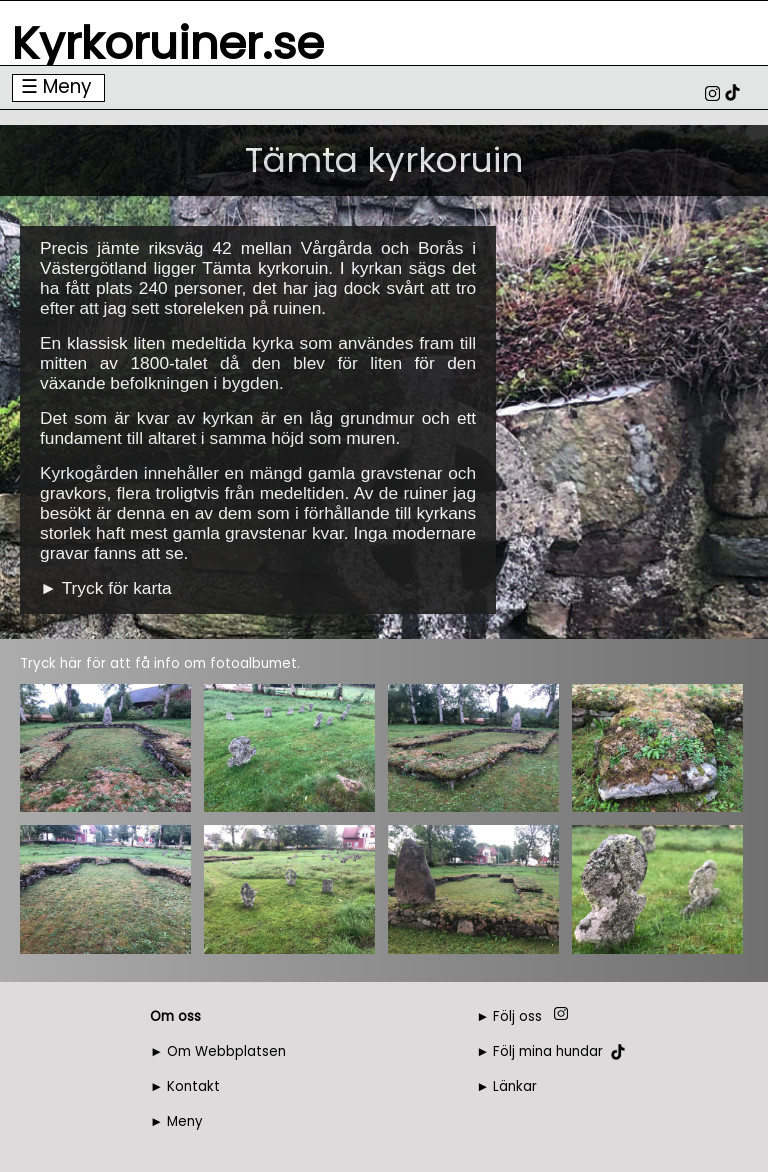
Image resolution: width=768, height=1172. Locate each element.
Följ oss (517, 1016)
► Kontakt (185, 1086)
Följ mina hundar (548, 1051)
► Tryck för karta (106, 588)
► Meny (176, 1121)
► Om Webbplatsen (218, 1051)
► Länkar (506, 1086)
